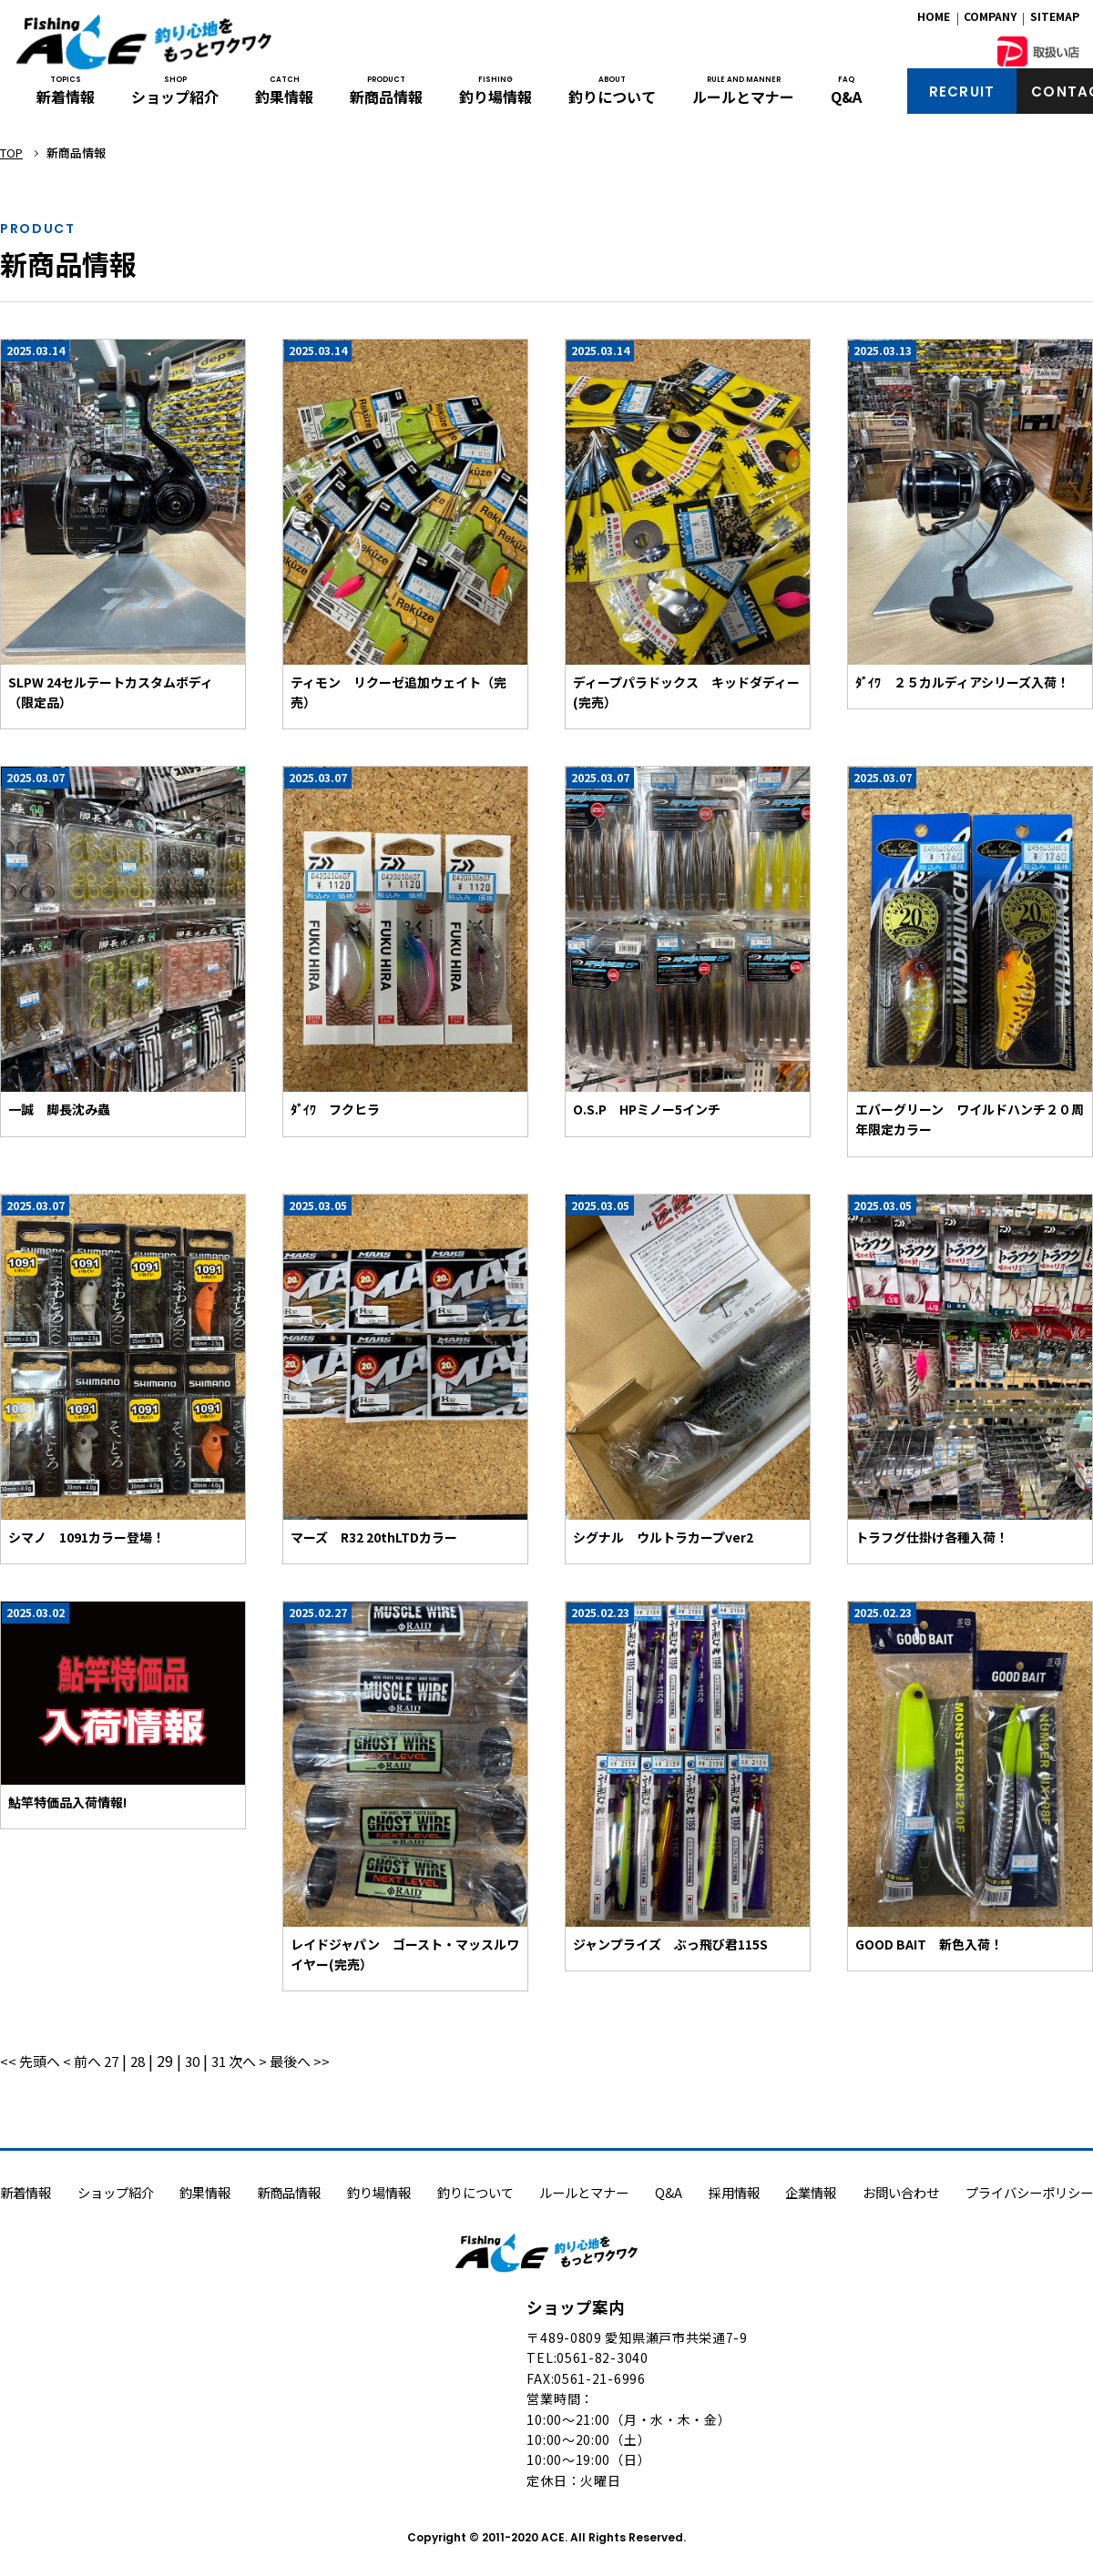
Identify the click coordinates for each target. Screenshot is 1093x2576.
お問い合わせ (901, 2192)
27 (120, 2061)
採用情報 (734, 2192)
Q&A (846, 98)
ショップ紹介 (175, 98)
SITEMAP (1054, 20)
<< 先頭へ (33, 2061)
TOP (11, 152)
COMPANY (990, 20)
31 (233, 2061)
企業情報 (810, 2192)
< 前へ (89, 2061)
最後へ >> (319, 2061)
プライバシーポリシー (1029, 2192)
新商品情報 (386, 98)
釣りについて (612, 98)
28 (148, 2061)
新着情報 (65, 98)
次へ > (263, 2061)
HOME (933, 20)
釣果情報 (284, 98)
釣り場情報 (495, 98)
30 (205, 2061)
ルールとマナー (743, 98)
